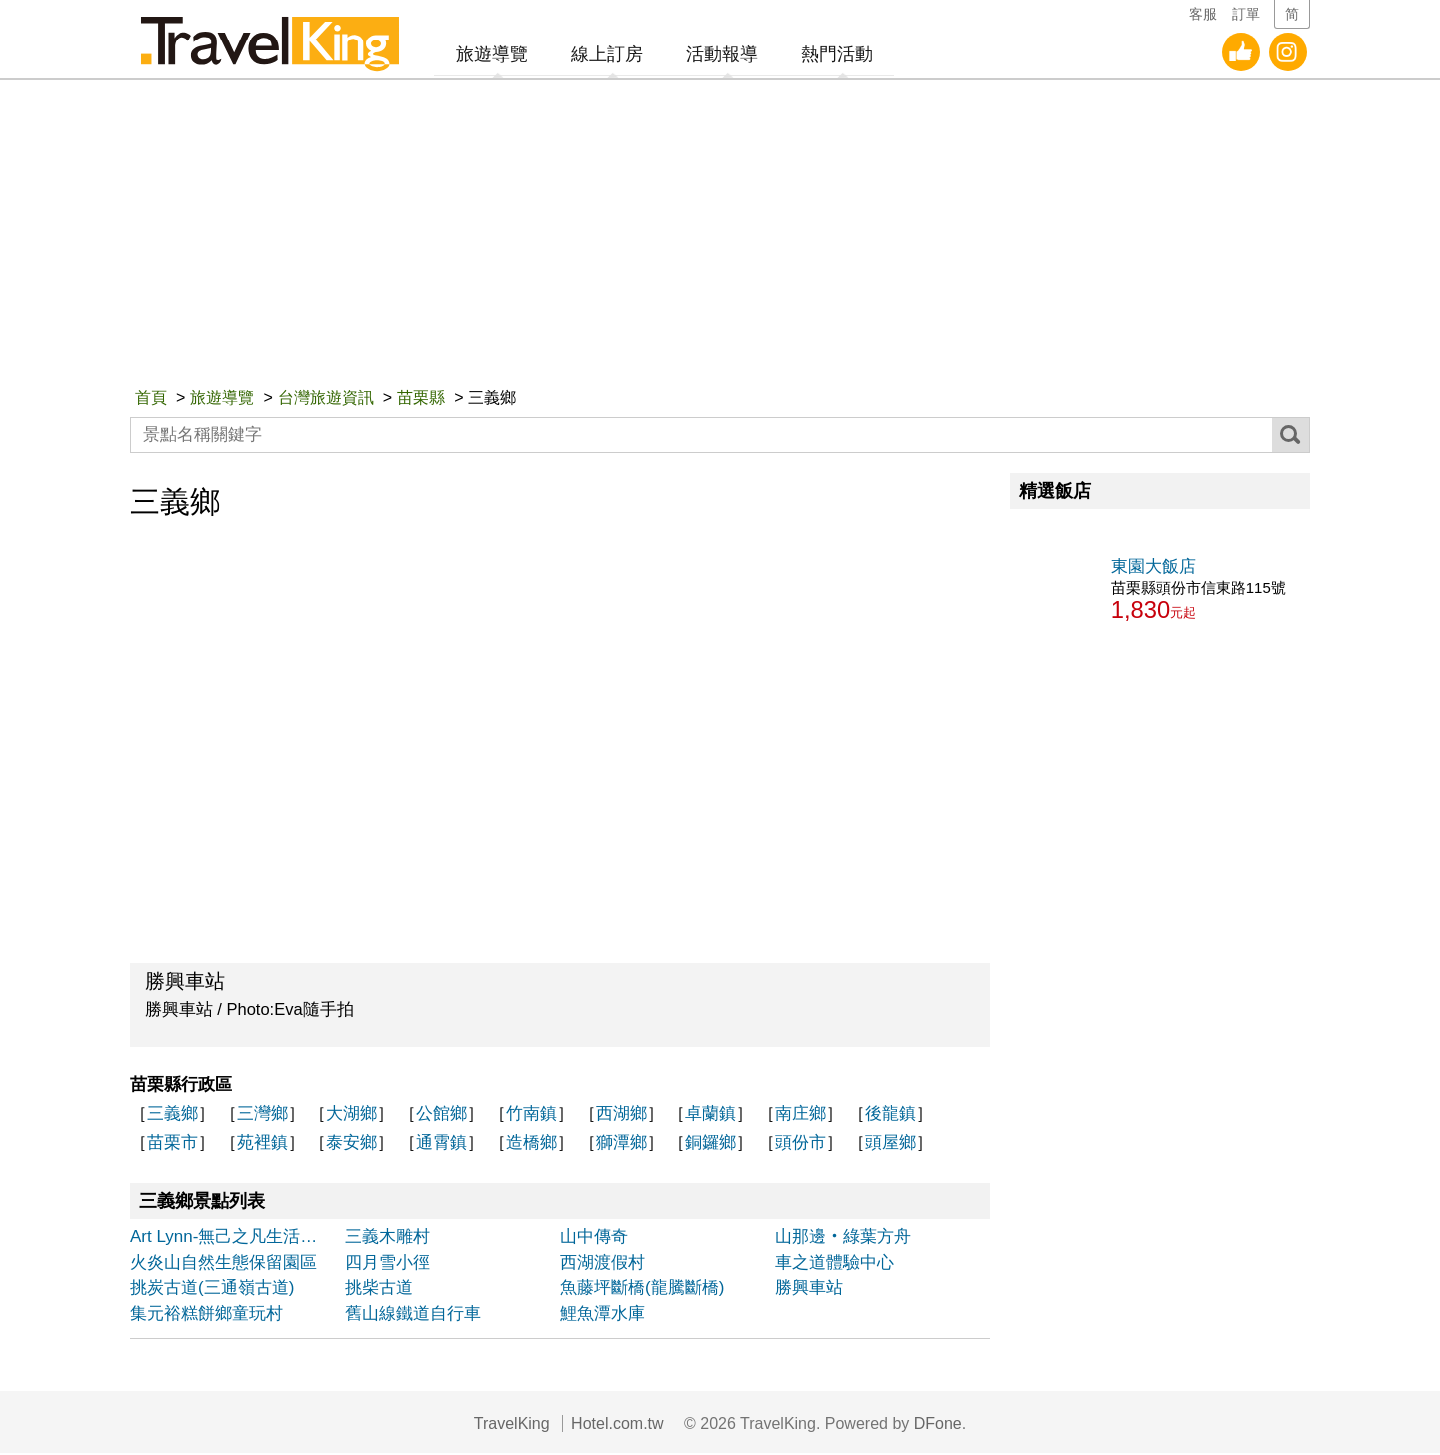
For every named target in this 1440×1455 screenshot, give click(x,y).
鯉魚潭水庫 (602, 1315)
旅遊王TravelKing (275, 40)
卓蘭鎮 (710, 1115)
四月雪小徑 (387, 1264)
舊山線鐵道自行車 (413, 1315)
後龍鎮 (890, 1115)
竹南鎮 (531, 1115)
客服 (1203, 14)
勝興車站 (809, 1289)
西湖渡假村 (602, 1264)
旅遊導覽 (222, 399)
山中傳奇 (594, 1238)
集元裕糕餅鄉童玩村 (206, 1315)
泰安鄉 (351, 1144)
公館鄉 (441, 1115)
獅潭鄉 (621, 1144)
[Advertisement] (720, 236)
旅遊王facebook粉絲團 (1241, 55)
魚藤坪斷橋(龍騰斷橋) (642, 1289)
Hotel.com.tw (617, 1425)
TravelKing (512, 1425)
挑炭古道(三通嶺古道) (212, 1289)
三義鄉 (172, 1115)
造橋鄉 (531, 1144)
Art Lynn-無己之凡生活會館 (232, 1238)
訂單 (1246, 14)
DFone (938, 1425)
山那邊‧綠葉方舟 (843, 1238)
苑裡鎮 (262, 1144)
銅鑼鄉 (710, 1144)
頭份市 (800, 1144)
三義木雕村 (387, 1238)
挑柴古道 (379, 1289)
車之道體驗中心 (834, 1264)
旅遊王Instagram (1288, 55)
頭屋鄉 (890, 1144)
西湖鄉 (621, 1115)
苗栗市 (172, 1144)
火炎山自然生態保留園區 (223, 1264)
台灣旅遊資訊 (326, 399)
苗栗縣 (421, 399)
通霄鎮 (441, 1144)
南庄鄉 (800, 1115)
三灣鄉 (262, 1115)
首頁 (151, 399)
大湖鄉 (351, 1115)
